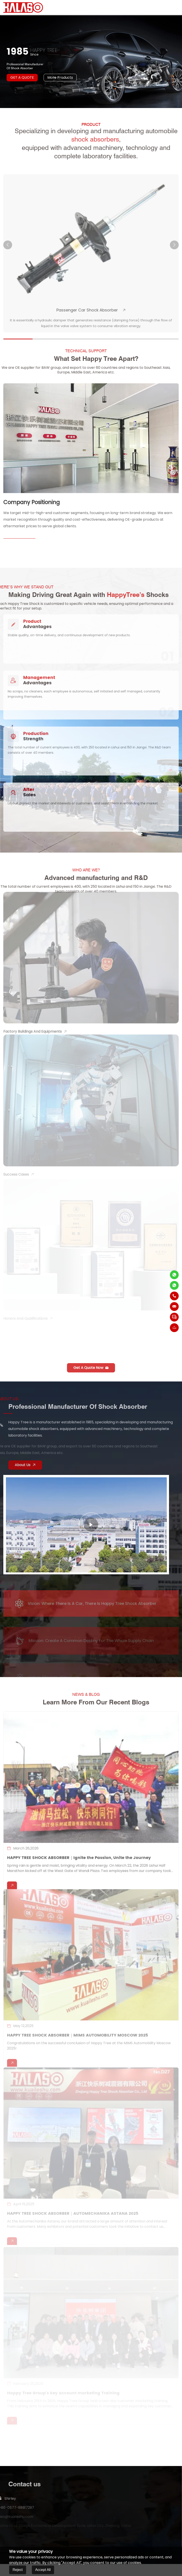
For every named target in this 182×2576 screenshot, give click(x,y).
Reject (17, 2570)
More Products (60, 77)
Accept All (43, 2570)
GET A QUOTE (22, 77)
